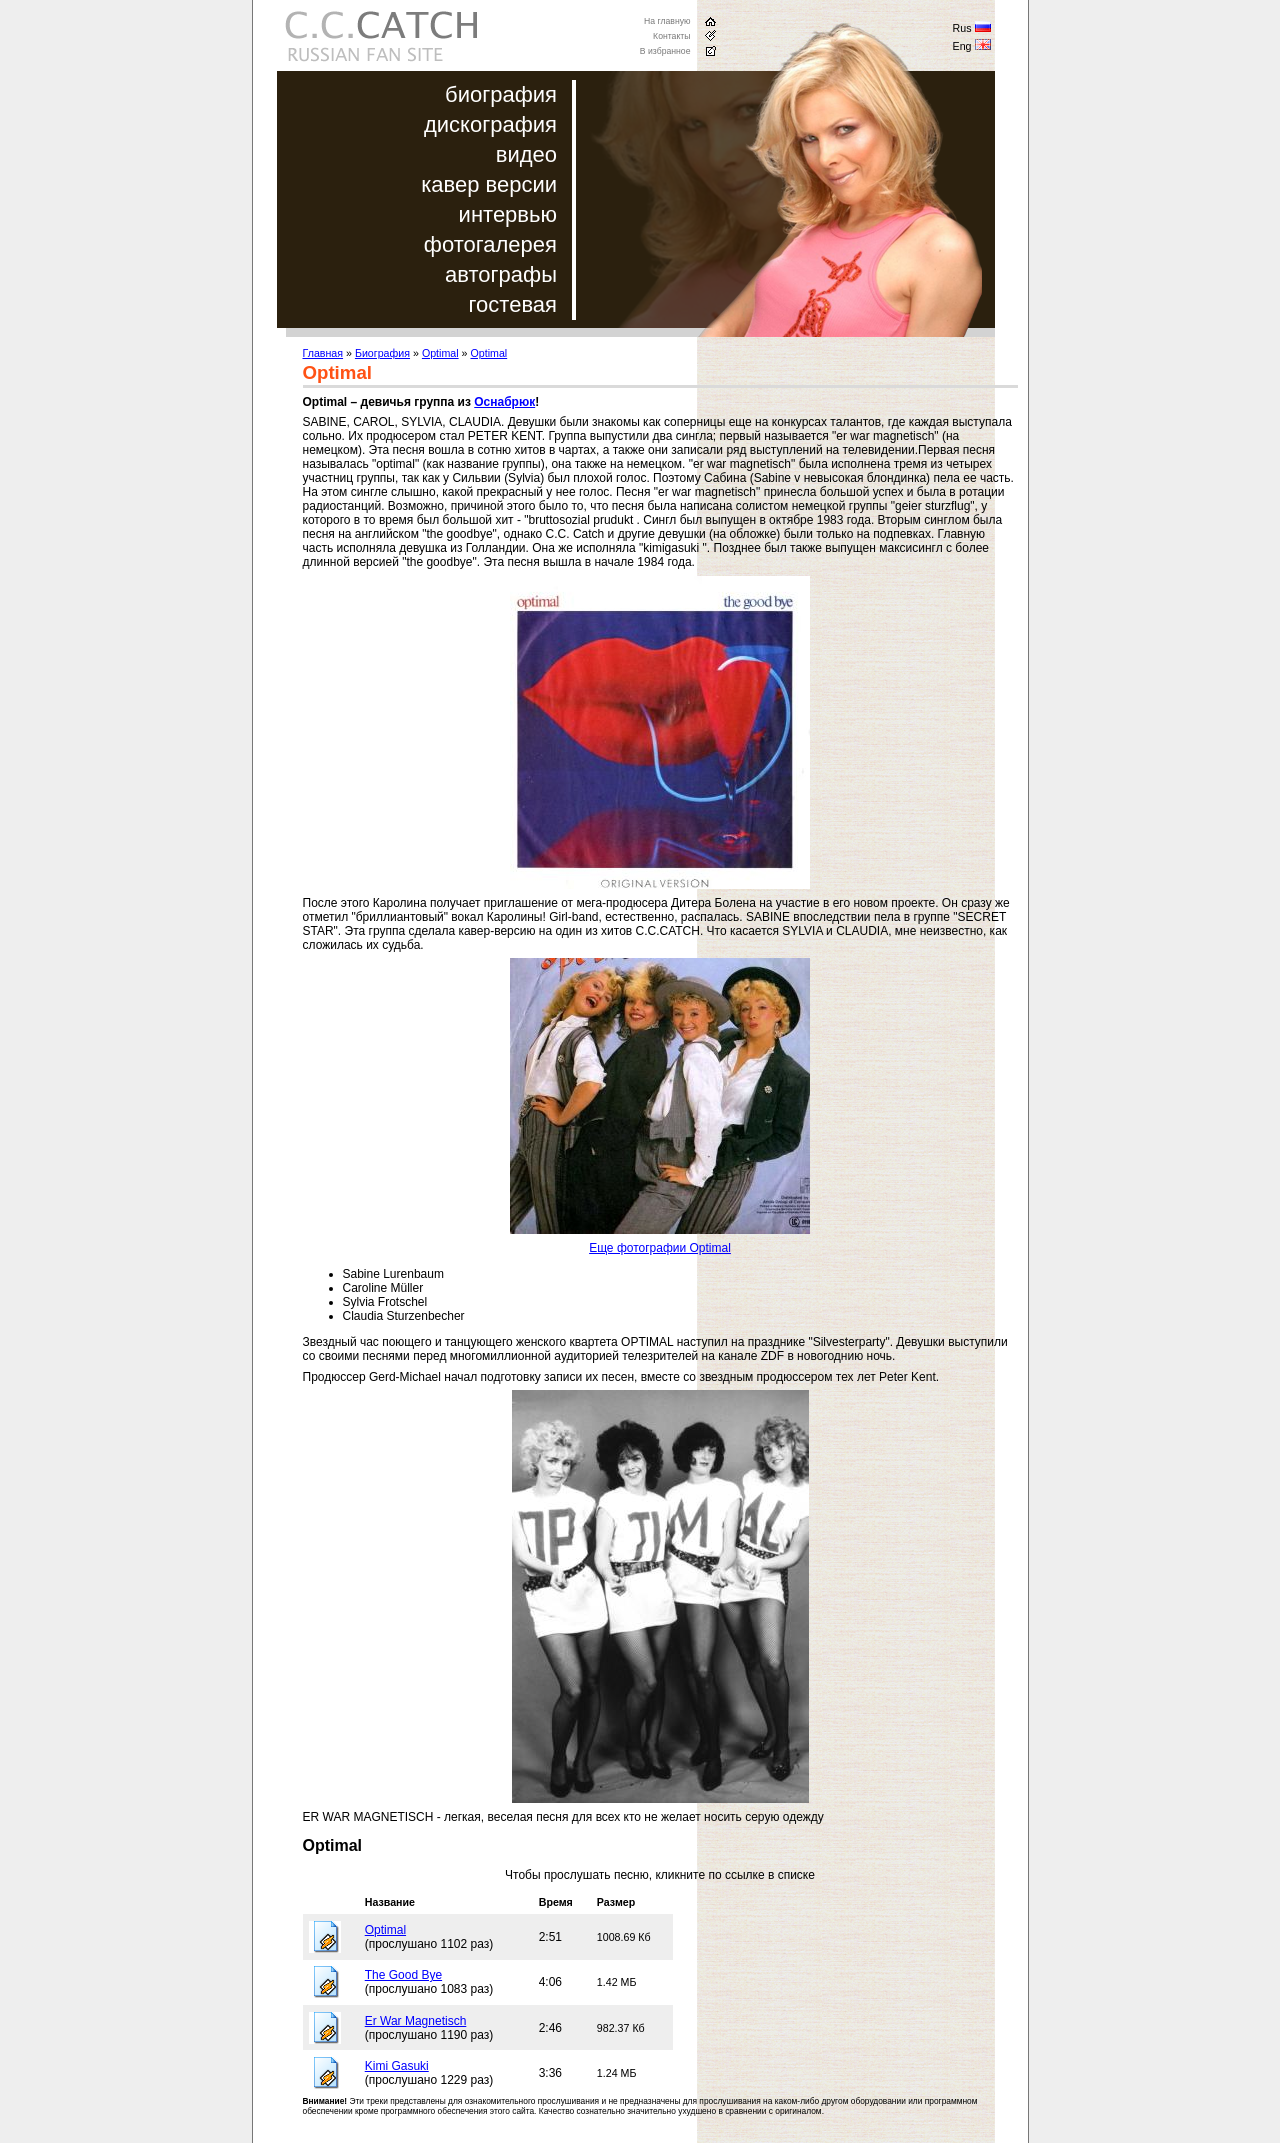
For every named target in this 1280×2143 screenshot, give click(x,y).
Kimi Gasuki (397, 2066)
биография (501, 94)
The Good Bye (403, 1975)
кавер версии (489, 184)
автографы (501, 274)
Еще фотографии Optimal (660, 1248)
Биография (382, 353)
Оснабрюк (504, 402)
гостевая (513, 304)
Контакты (671, 36)
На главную (667, 21)
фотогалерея (490, 244)
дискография (490, 124)
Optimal (440, 353)
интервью (508, 214)
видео (526, 154)
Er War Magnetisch (416, 2021)
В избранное (665, 51)
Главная (323, 353)
